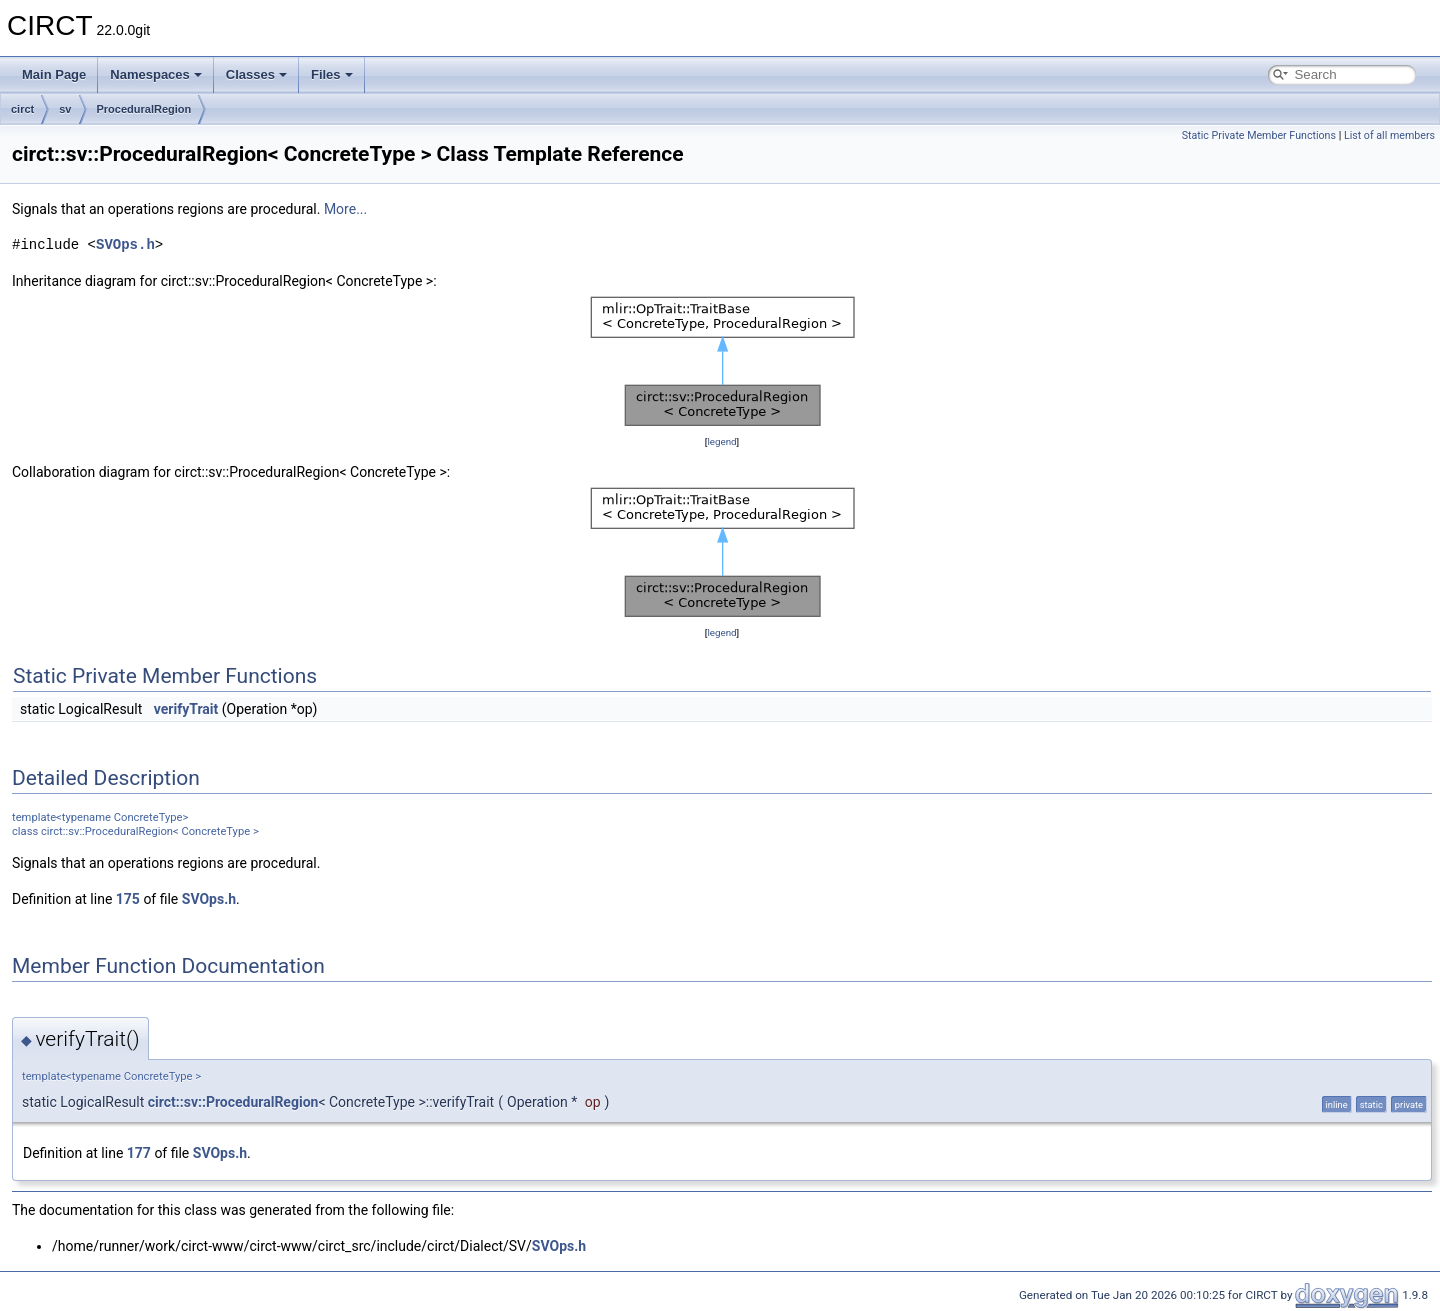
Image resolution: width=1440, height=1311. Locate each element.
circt (22, 109)
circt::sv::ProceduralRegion (233, 1102)
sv (65, 109)
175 (128, 899)
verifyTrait (186, 709)
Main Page (54, 74)
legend (721, 441)
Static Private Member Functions (1259, 135)
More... (345, 209)
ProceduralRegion (144, 109)
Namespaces (156, 74)
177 (139, 1153)
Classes (256, 74)
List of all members (1389, 135)
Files (332, 74)
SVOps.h (125, 244)
